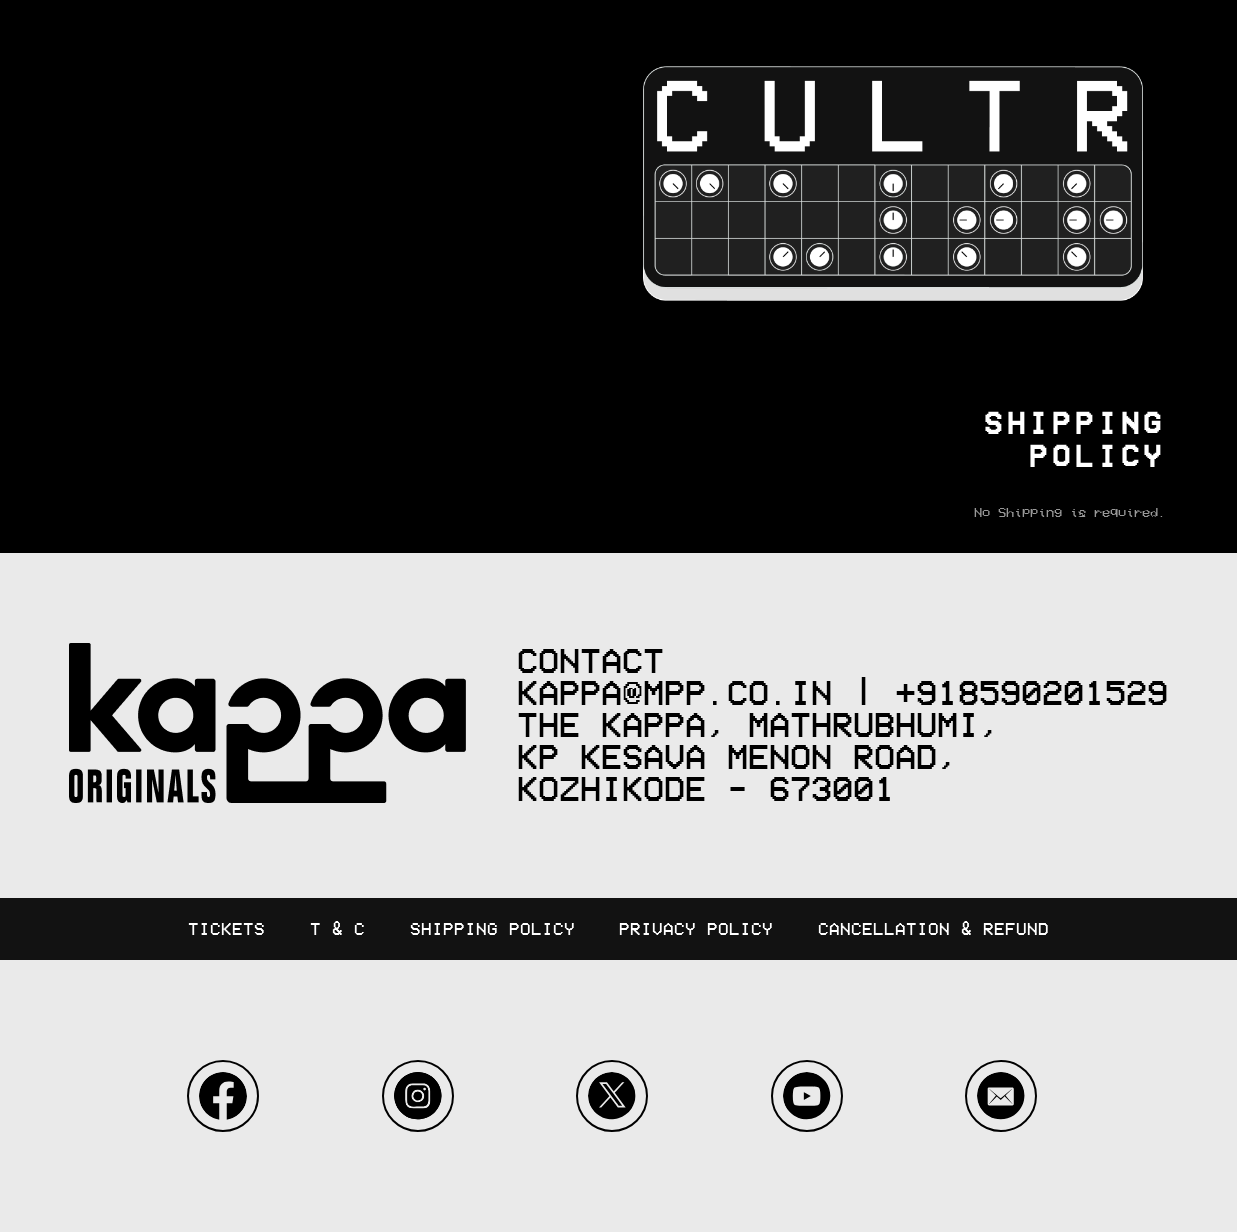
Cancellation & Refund (933, 929)
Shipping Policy (492, 929)
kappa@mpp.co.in (674, 693)
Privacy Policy (696, 929)
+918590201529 (1031, 693)
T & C (337, 929)
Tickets (226, 929)
